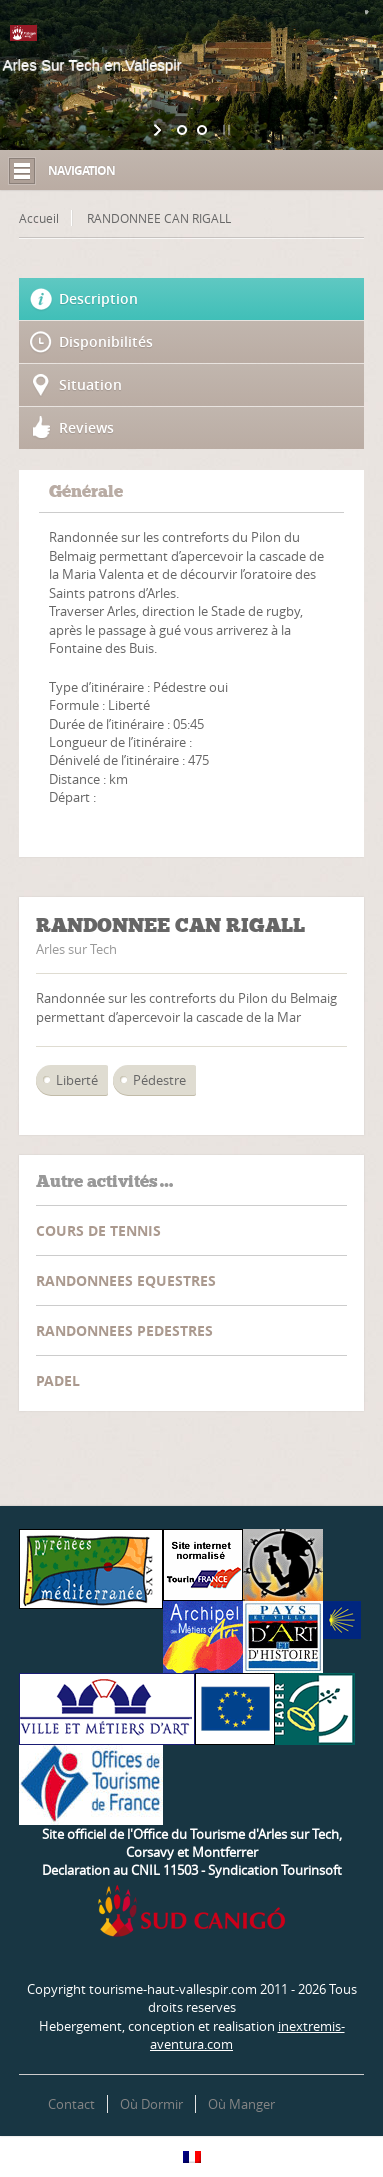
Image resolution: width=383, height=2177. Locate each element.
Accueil (39, 218)
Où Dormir (151, 2104)
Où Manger (241, 2104)
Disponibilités (106, 341)
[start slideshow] (159, 130)
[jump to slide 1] (182, 130)
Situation (90, 384)
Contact (71, 2104)
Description (98, 298)
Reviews (86, 427)
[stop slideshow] (224, 130)
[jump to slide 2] (202, 130)
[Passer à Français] (192, 2156)
